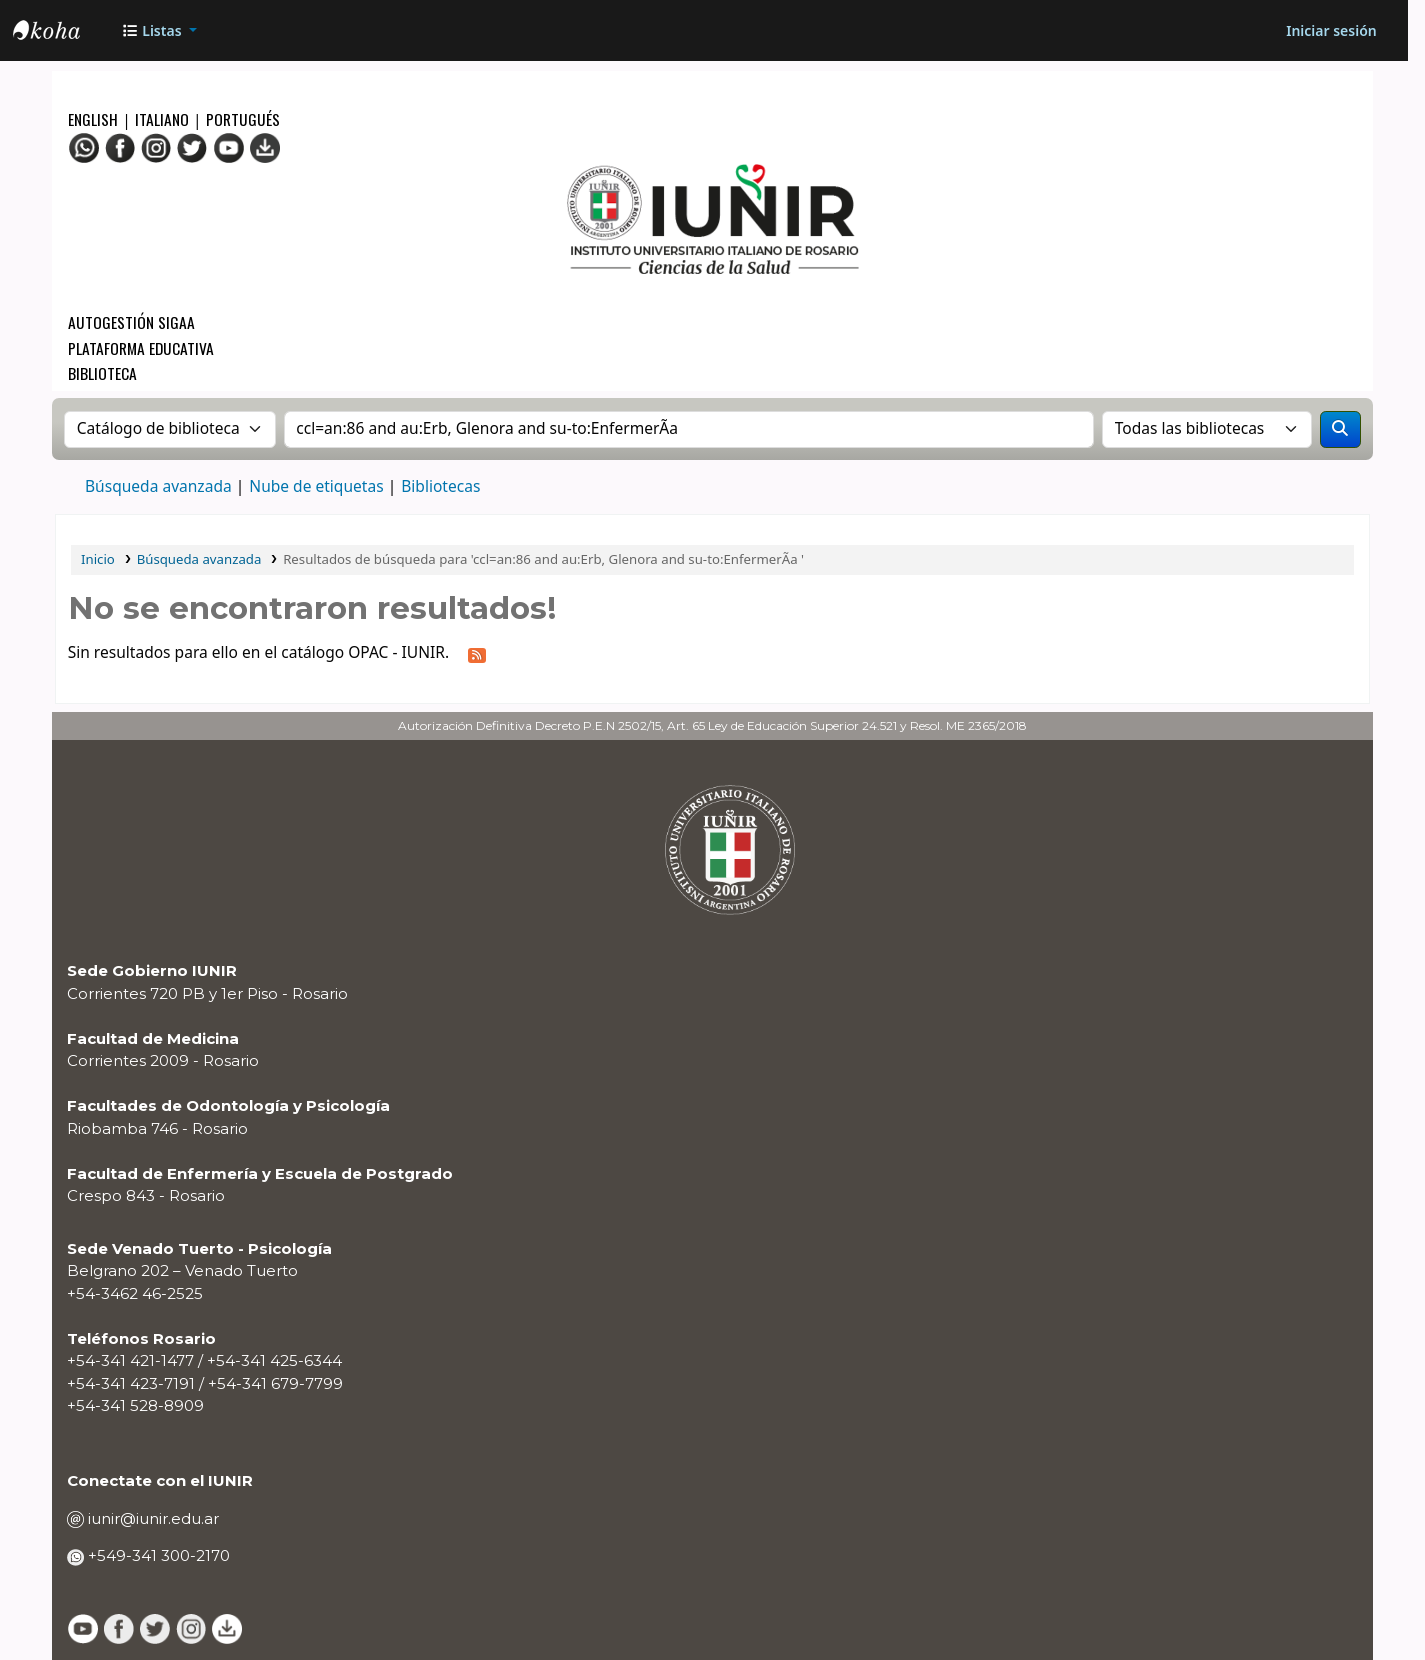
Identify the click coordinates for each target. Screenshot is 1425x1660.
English (95, 118)
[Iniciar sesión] (1331, 30)
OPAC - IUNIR (63, 33)
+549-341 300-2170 (157, 1555)
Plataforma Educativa (141, 347)
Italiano (162, 118)
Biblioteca (102, 372)
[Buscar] (1340, 429)
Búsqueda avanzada (158, 486)
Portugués (243, 118)
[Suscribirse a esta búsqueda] (476, 653)
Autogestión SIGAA (131, 321)
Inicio (98, 559)
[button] (158, 30)
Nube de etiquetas (316, 486)
